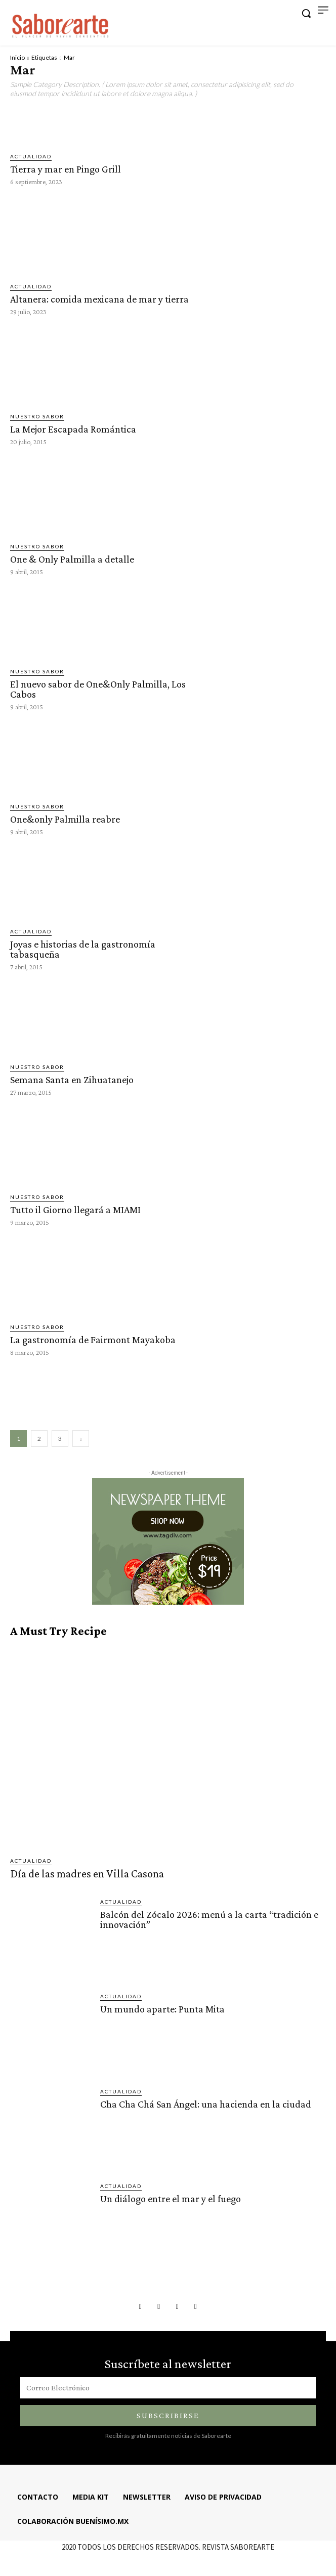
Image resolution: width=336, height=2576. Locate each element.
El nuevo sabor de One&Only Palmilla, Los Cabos (98, 689)
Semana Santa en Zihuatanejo (72, 1079)
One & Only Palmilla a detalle (72, 559)
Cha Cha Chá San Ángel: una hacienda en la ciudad (205, 2104)
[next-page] (80, 1438)
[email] (168, 2387)
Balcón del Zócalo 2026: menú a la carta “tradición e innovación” (209, 1919)
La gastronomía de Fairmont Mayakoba (93, 1339)
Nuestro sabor (37, 416)
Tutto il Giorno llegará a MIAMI (75, 1209)
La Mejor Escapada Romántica (73, 429)
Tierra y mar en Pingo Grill (66, 169)
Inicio (17, 57)
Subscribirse (168, 2415)
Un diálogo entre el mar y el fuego (170, 2198)
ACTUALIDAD (31, 156)
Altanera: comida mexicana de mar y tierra (99, 299)
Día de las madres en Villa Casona (87, 1873)
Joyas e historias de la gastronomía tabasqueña (82, 949)
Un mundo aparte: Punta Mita (162, 2008)
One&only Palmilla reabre (65, 819)
